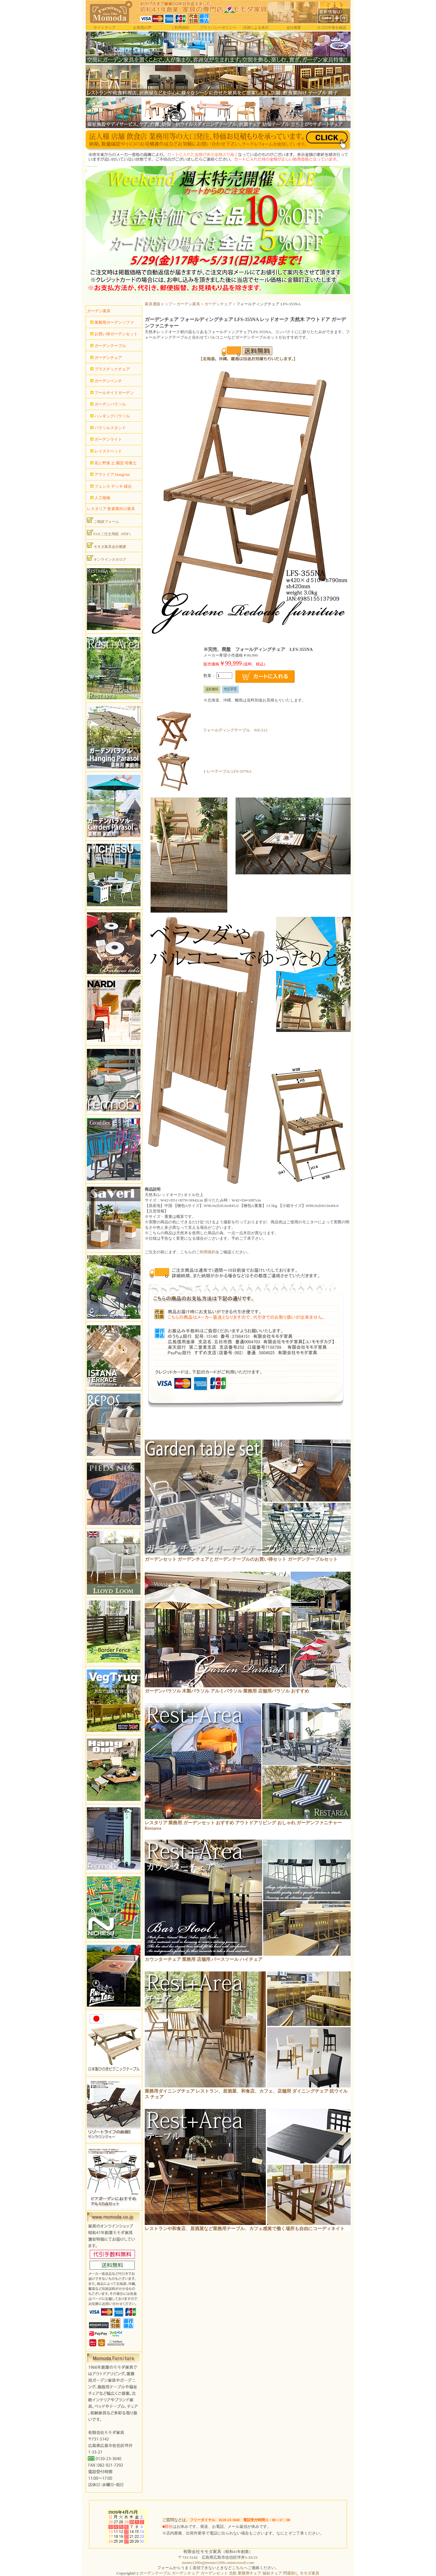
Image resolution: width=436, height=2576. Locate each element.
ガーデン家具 (188, 304)
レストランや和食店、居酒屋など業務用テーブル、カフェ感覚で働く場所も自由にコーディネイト (245, 2228)
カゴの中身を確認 (331, 27)
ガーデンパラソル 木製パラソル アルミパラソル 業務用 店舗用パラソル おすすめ (227, 1691)
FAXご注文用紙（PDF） (110, 532)
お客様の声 (142, 27)
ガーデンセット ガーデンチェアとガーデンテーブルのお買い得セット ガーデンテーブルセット (241, 1559)
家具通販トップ (158, 304)
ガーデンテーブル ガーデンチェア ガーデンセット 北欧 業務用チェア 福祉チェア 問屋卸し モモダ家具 (229, 2573)
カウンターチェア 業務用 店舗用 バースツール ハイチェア (204, 1959)
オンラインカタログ (106, 558)
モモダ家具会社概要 (106, 545)
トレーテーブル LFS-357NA (227, 771)
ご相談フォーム (103, 520)
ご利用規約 (180, 27)
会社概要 (293, 27)
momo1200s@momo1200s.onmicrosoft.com (218, 2562)
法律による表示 (256, 27)
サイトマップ (104, 27)
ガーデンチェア (218, 304)
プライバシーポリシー (218, 27)
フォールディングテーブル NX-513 (235, 730)
